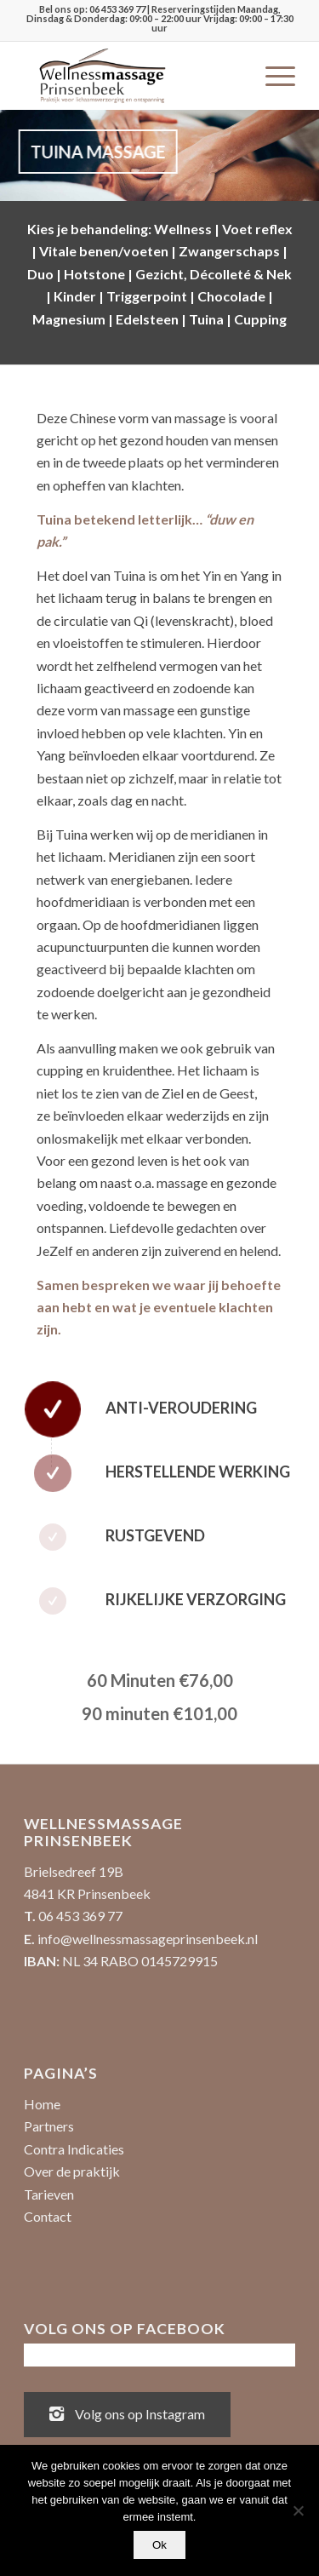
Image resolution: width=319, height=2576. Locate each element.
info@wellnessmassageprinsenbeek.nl (147, 1939)
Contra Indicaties (74, 2149)
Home (42, 2104)
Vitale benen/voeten (103, 251)
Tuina (206, 319)
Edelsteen (147, 319)
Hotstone (94, 274)
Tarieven (49, 2194)
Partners (49, 2126)
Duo (40, 274)
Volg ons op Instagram (127, 2412)
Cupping (260, 319)
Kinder (75, 296)
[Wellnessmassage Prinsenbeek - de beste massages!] (132, 76)
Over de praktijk (72, 2171)
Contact (47, 2216)
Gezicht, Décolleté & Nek (213, 274)
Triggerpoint (146, 296)
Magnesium (68, 319)
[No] (297, 2510)
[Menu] (271, 76)
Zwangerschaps (229, 251)
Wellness (183, 229)
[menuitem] (271, 76)
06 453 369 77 (117, 8)
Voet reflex (257, 229)
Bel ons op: (64, 8)
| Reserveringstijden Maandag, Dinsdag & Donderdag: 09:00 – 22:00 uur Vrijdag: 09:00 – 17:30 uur (159, 18)
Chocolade (231, 296)
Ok (159, 2545)
